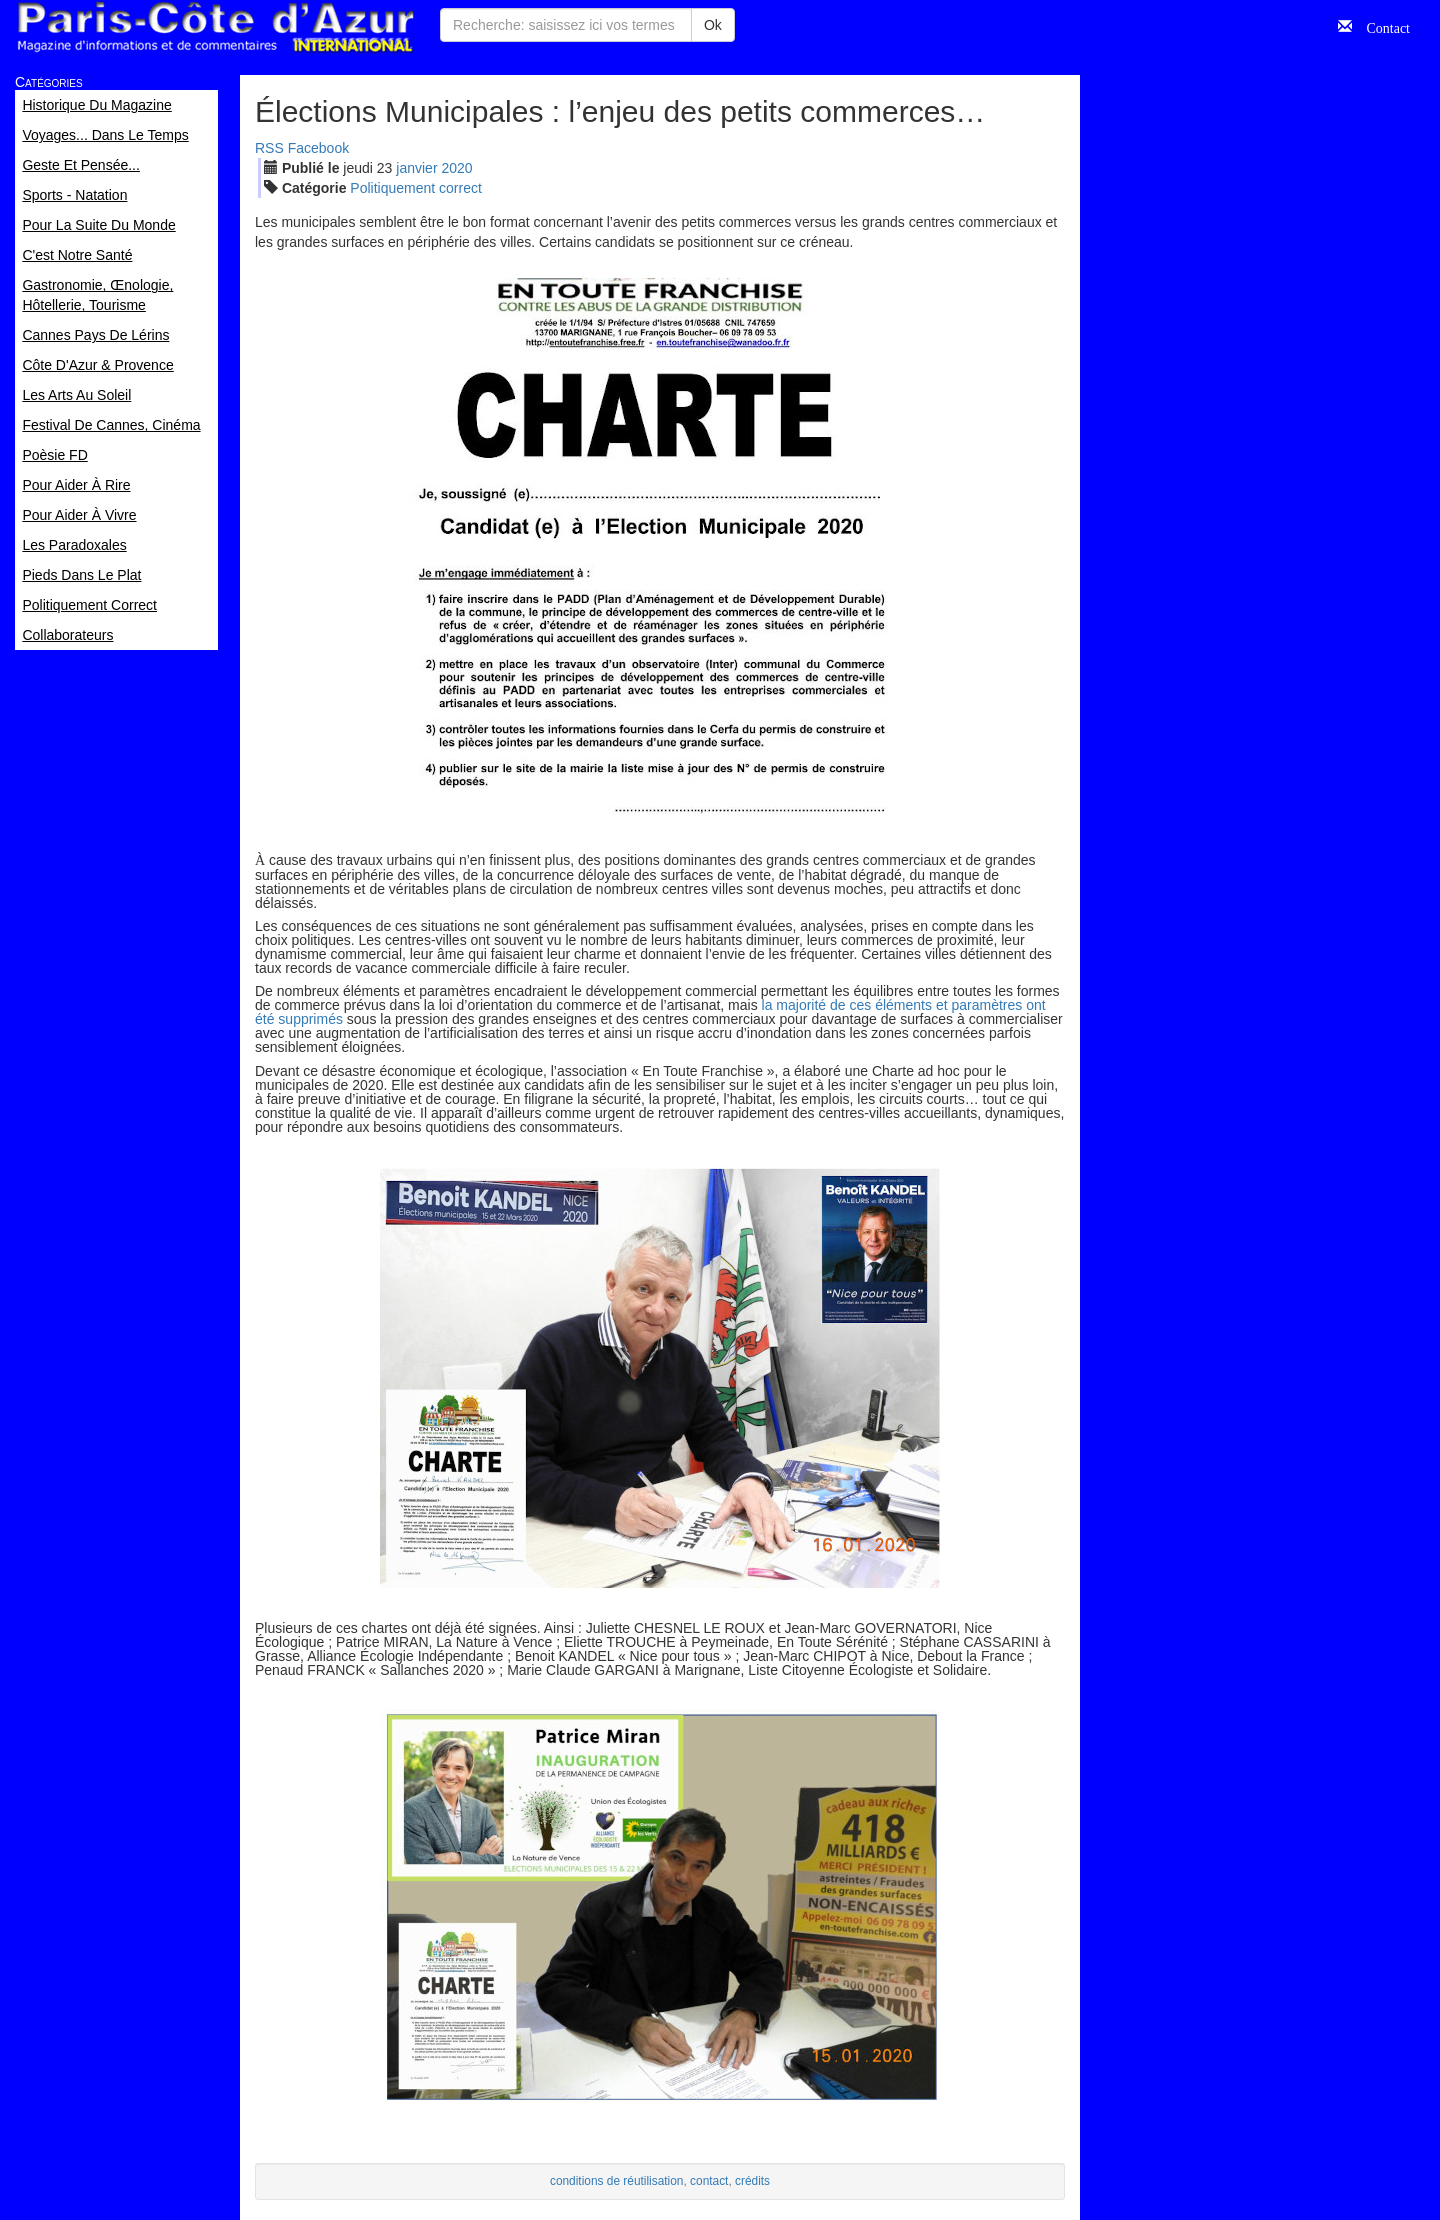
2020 (456, 168)
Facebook (318, 148)
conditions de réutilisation (617, 2181)
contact (709, 2181)
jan (416, 168)
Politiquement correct (416, 188)
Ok (713, 25)
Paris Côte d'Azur (215, 27)
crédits (752, 2181)
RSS (269, 148)
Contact (1381, 26)
